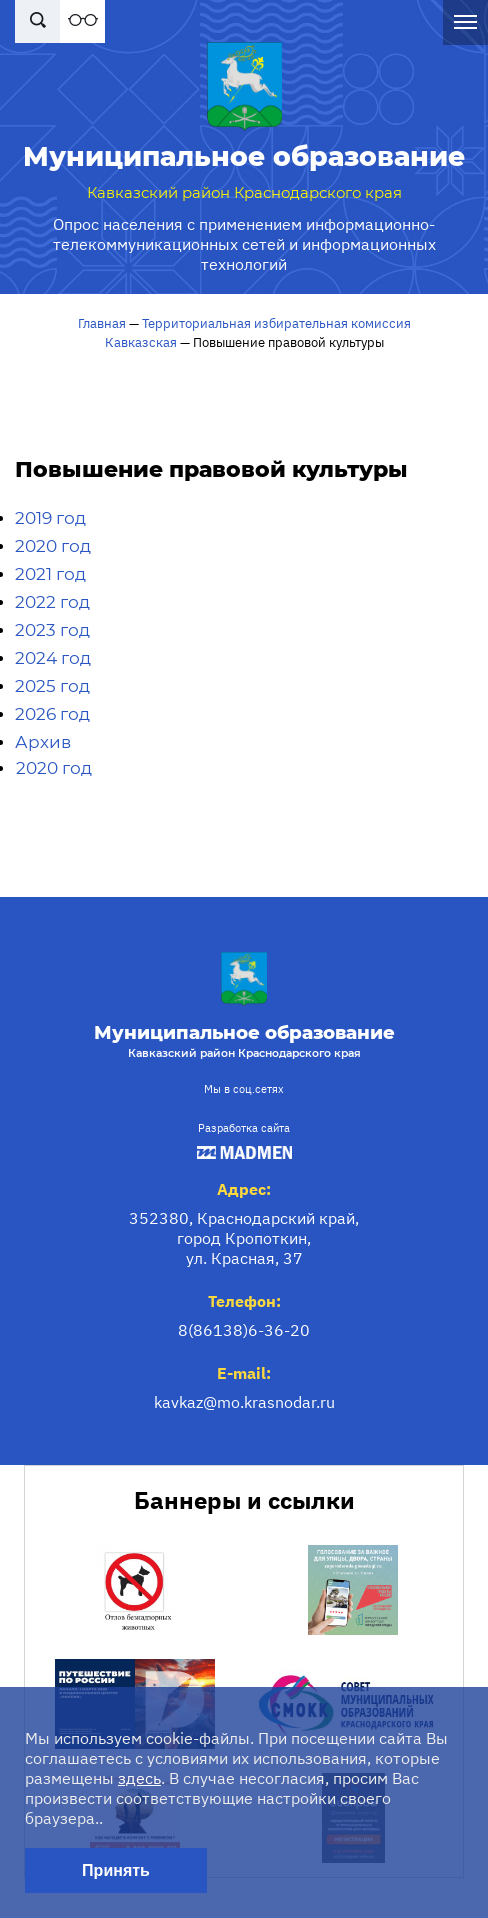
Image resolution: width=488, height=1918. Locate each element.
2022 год (52, 602)
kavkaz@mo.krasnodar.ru (244, 1402)
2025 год (52, 686)
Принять (116, 1870)
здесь (139, 1778)
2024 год (53, 658)
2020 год (53, 546)
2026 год (52, 714)
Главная (102, 323)
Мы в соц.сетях (244, 1089)
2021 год (50, 574)
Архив (43, 742)
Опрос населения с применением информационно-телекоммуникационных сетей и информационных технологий (244, 244)
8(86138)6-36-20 (244, 1330)
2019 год (50, 518)
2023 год (52, 630)
